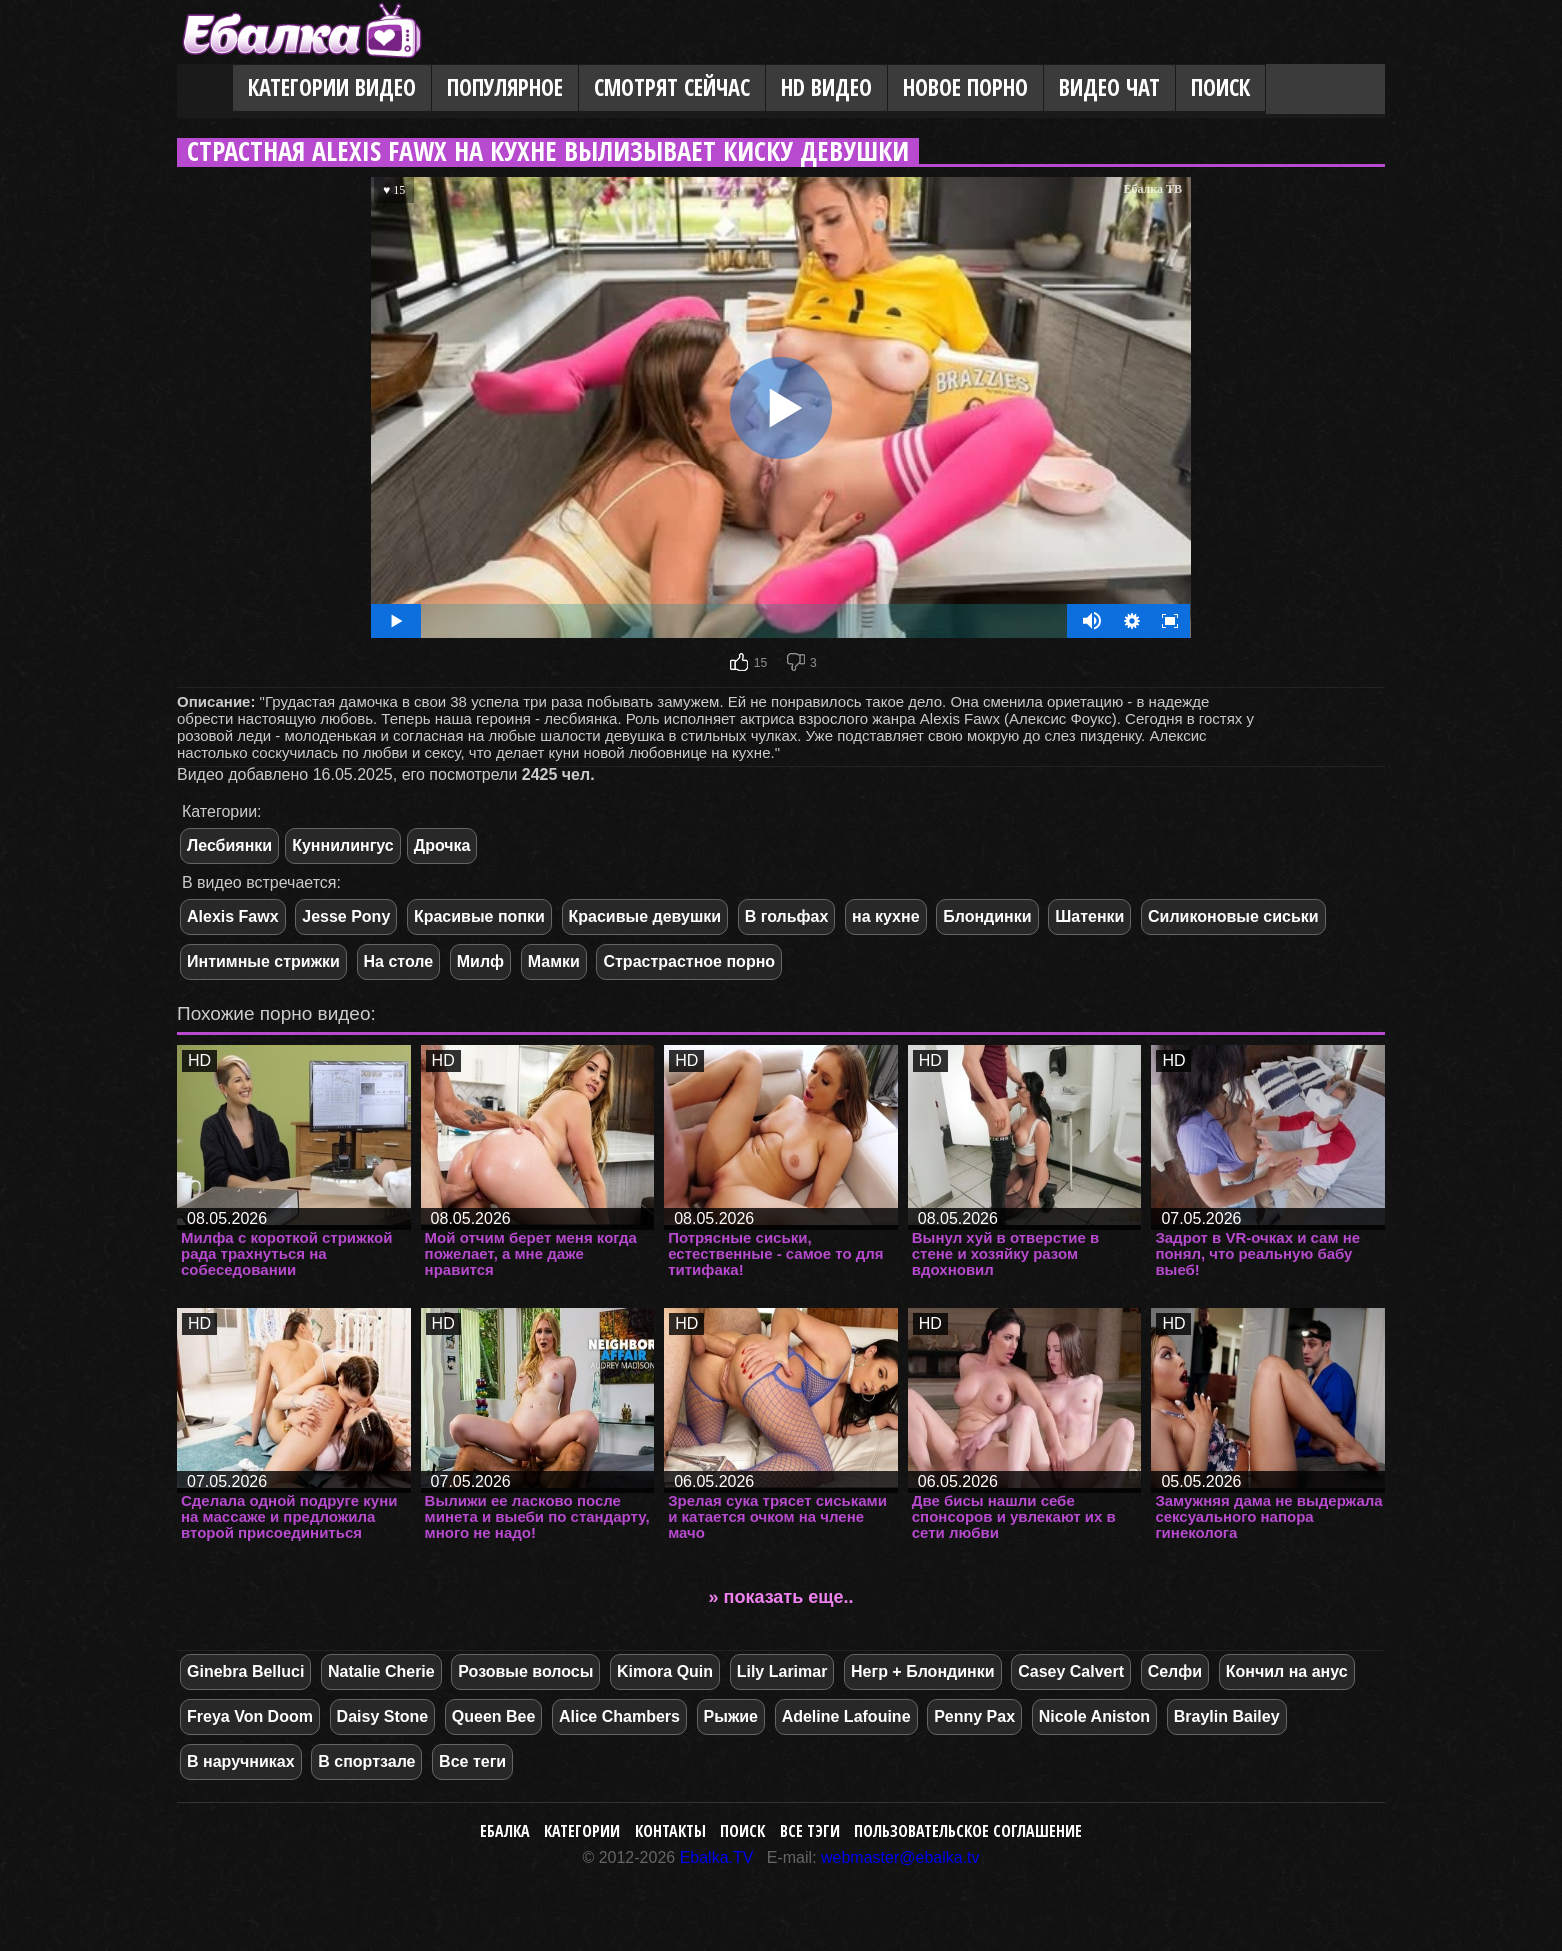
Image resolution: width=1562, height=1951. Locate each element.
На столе (399, 961)
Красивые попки (479, 916)
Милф (480, 961)
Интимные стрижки (263, 961)
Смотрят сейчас (672, 87)
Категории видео (332, 87)
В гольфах (787, 916)
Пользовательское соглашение (968, 1831)
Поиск (1220, 87)
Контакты (670, 1831)
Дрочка (442, 845)
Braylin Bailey (1227, 1716)
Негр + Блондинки (923, 1671)
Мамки (554, 961)
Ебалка (505, 1831)
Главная (205, 89)
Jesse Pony (346, 916)
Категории (582, 1831)
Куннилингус (343, 845)
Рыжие (731, 1716)
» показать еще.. (781, 1597)
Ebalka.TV (717, 1857)
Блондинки (987, 916)
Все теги (472, 1761)
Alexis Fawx (233, 916)
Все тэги (810, 1831)
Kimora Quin (665, 1671)
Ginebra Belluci (245, 1671)
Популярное (505, 87)
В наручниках (241, 1761)
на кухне (886, 916)
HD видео (826, 87)
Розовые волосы (525, 1671)
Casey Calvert (1071, 1671)
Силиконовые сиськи (1233, 916)
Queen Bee (494, 1716)
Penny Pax (974, 1716)
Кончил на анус (1287, 1671)
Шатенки (1089, 916)
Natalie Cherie (381, 1671)
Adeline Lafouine (846, 1716)
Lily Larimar (782, 1671)
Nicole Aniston (1094, 1716)
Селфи (1175, 1671)
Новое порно (965, 87)
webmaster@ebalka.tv (900, 1857)
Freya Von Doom (250, 1716)
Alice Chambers (619, 1716)
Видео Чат (1109, 87)
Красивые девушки (645, 916)
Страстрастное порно (689, 961)
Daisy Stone (383, 1716)
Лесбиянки (229, 845)
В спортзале (366, 1761)
